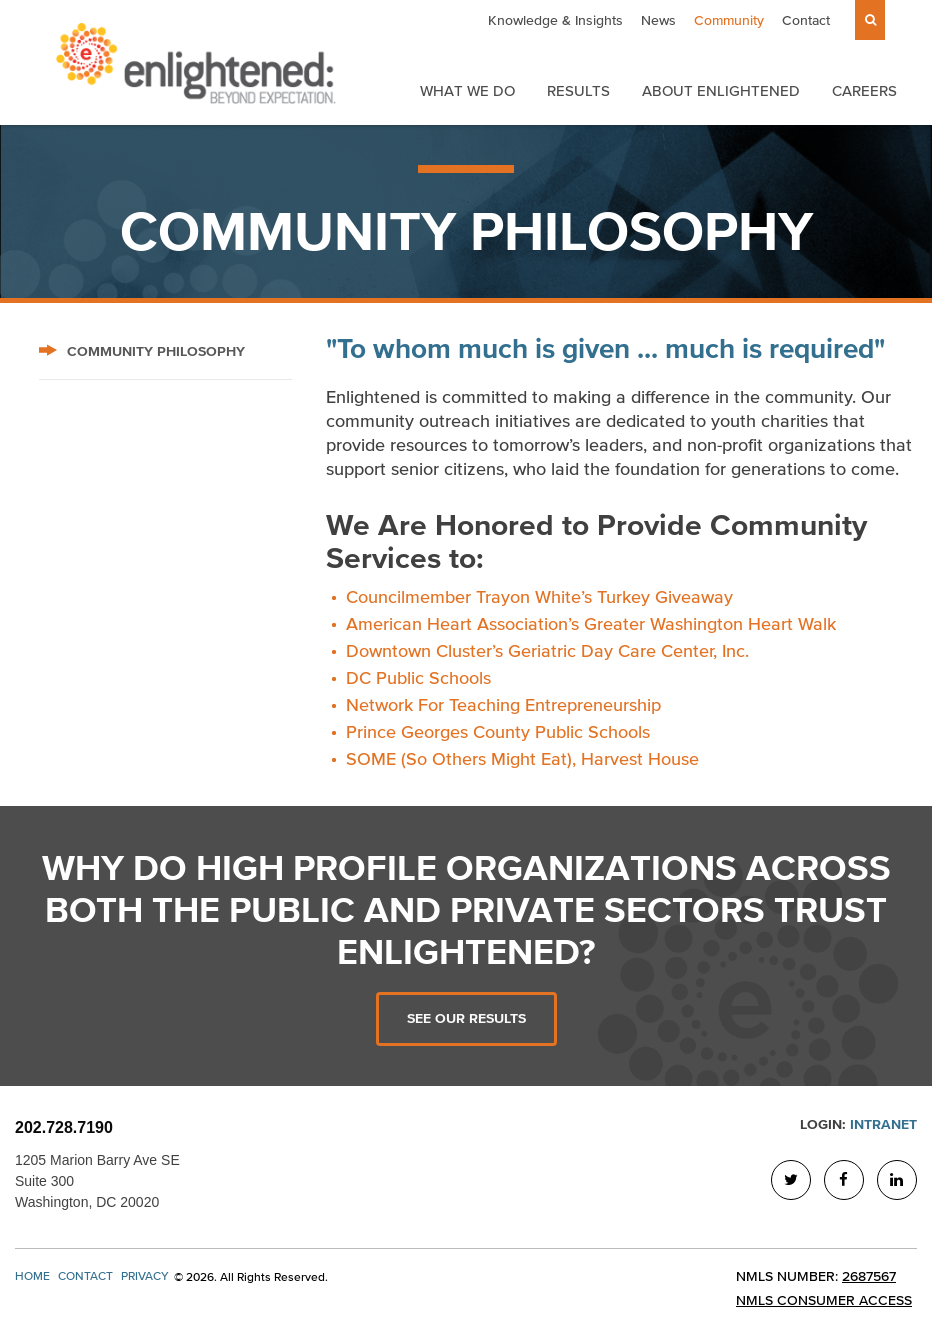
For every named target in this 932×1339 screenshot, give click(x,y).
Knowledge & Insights (555, 20)
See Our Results (466, 1018)
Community (729, 20)
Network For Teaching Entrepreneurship (503, 705)
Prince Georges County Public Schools (498, 732)
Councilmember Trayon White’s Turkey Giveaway (539, 597)
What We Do (467, 90)
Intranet (883, 1124)
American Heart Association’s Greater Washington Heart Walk (591, 624)
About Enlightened (721, 90)
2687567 (869, 1276)
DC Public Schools (418, 678)
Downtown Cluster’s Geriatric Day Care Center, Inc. (547, 651)
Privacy (145, 1275)
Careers (864, 90)
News (658, 20)
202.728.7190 (64, 1127)
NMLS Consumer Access (824, 1300)
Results (578, 90)
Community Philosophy (142, 351)
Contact (806, 20)
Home (32, 1275)
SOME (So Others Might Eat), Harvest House (522, 759)
